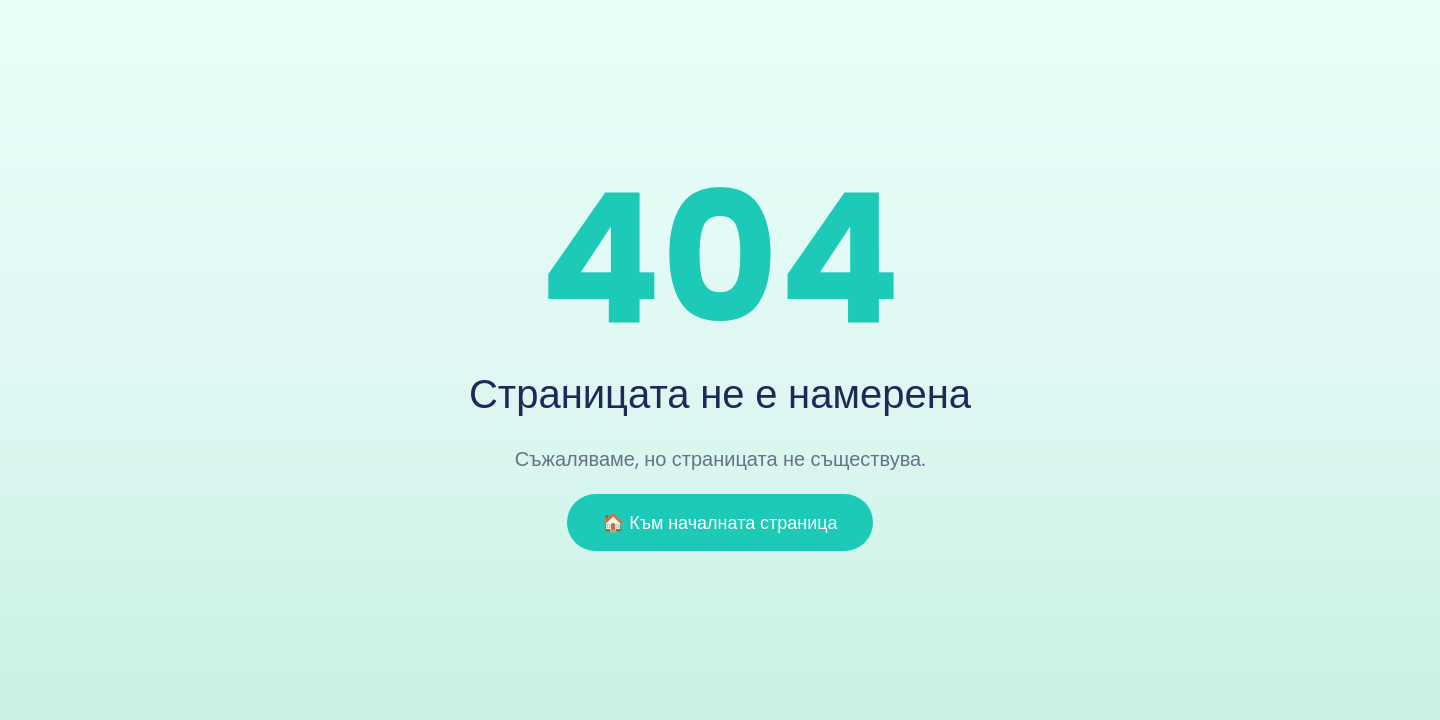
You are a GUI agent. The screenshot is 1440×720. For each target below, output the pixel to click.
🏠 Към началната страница (719, 522)
